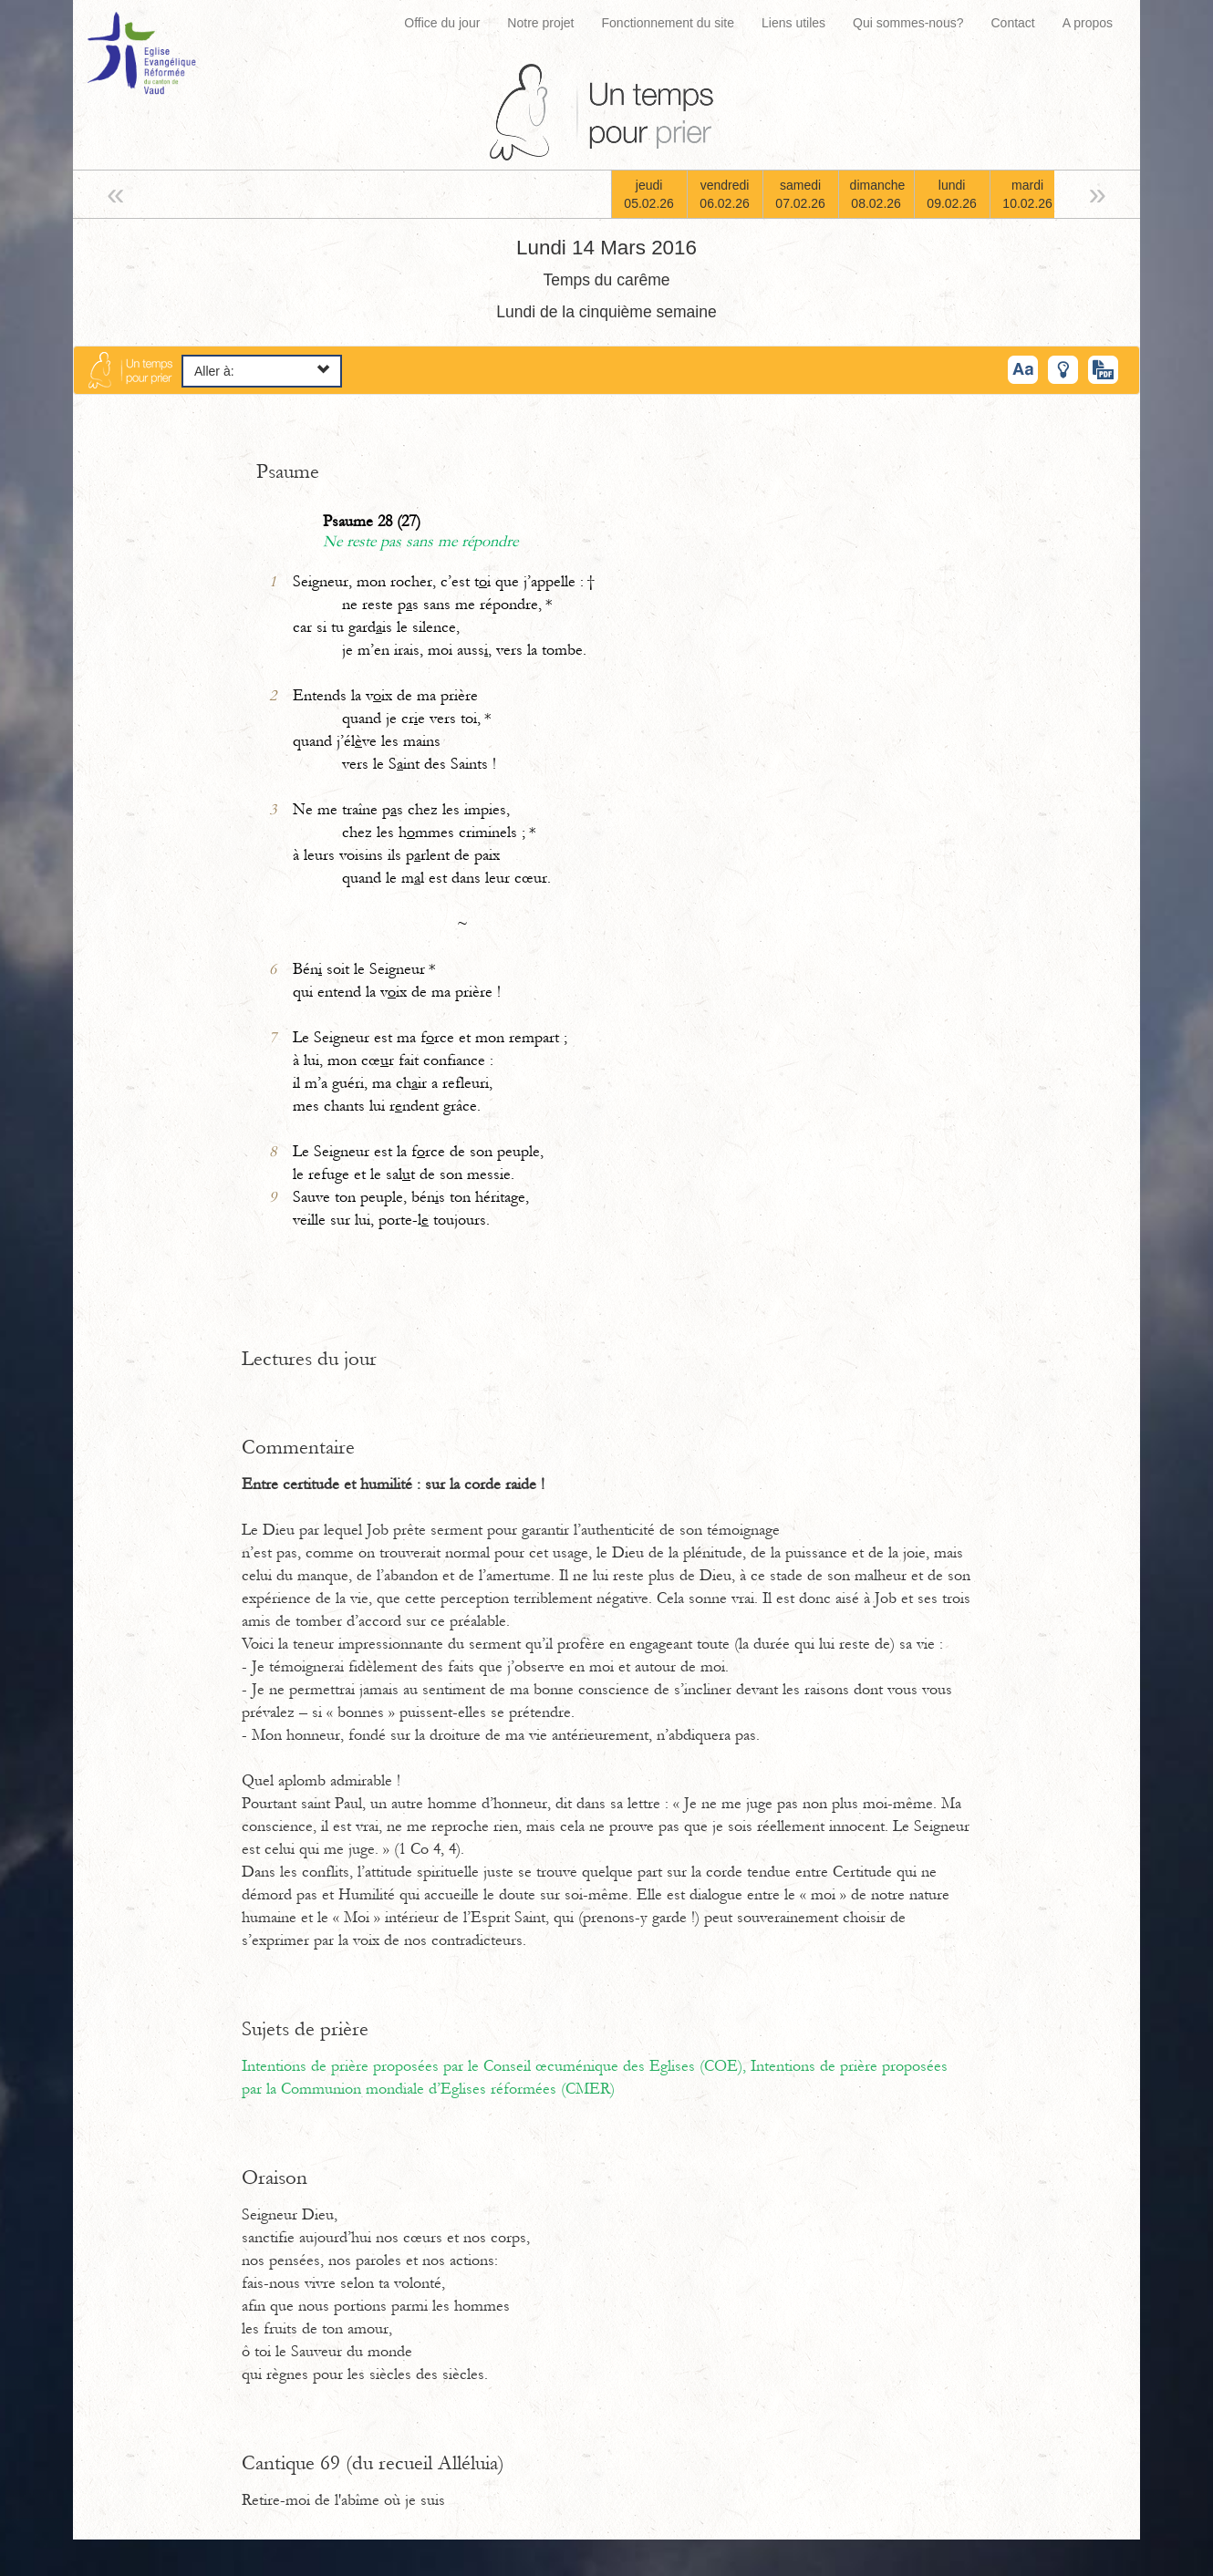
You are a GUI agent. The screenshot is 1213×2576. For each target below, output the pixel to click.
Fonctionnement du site (668, 23)
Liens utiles (793, 23)
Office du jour (442, 23)
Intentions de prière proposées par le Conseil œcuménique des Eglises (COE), (496, 2066)
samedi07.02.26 (800, 194)
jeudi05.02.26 (649, 194)
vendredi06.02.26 (725, 194)
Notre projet (540, 23)
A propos (1088, 23)
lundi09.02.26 (952, 194)
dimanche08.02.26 (878, 194)
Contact (1012, 23)
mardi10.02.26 (1027, 194)
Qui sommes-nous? (908, 23)
